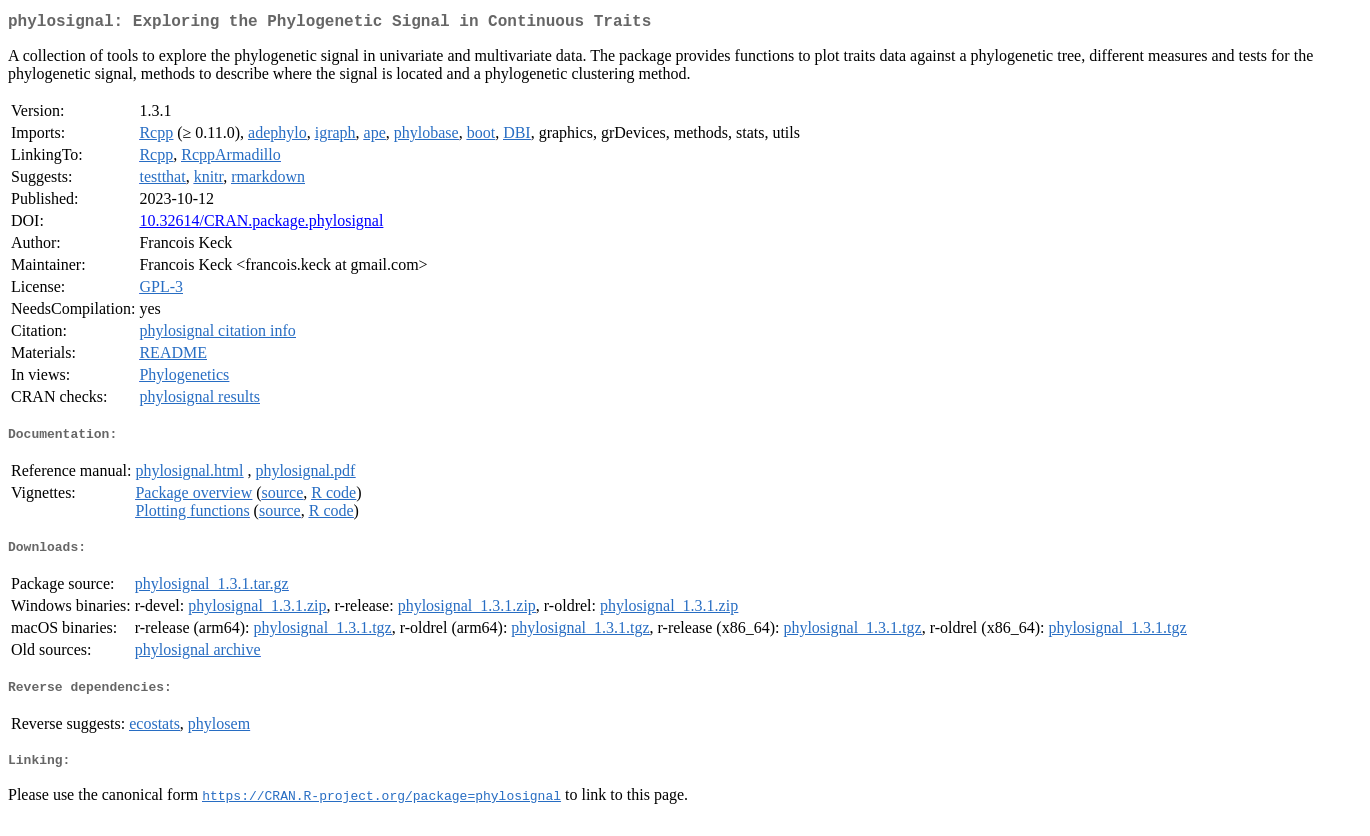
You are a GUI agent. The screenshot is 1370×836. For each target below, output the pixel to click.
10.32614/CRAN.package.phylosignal (261, 224)
